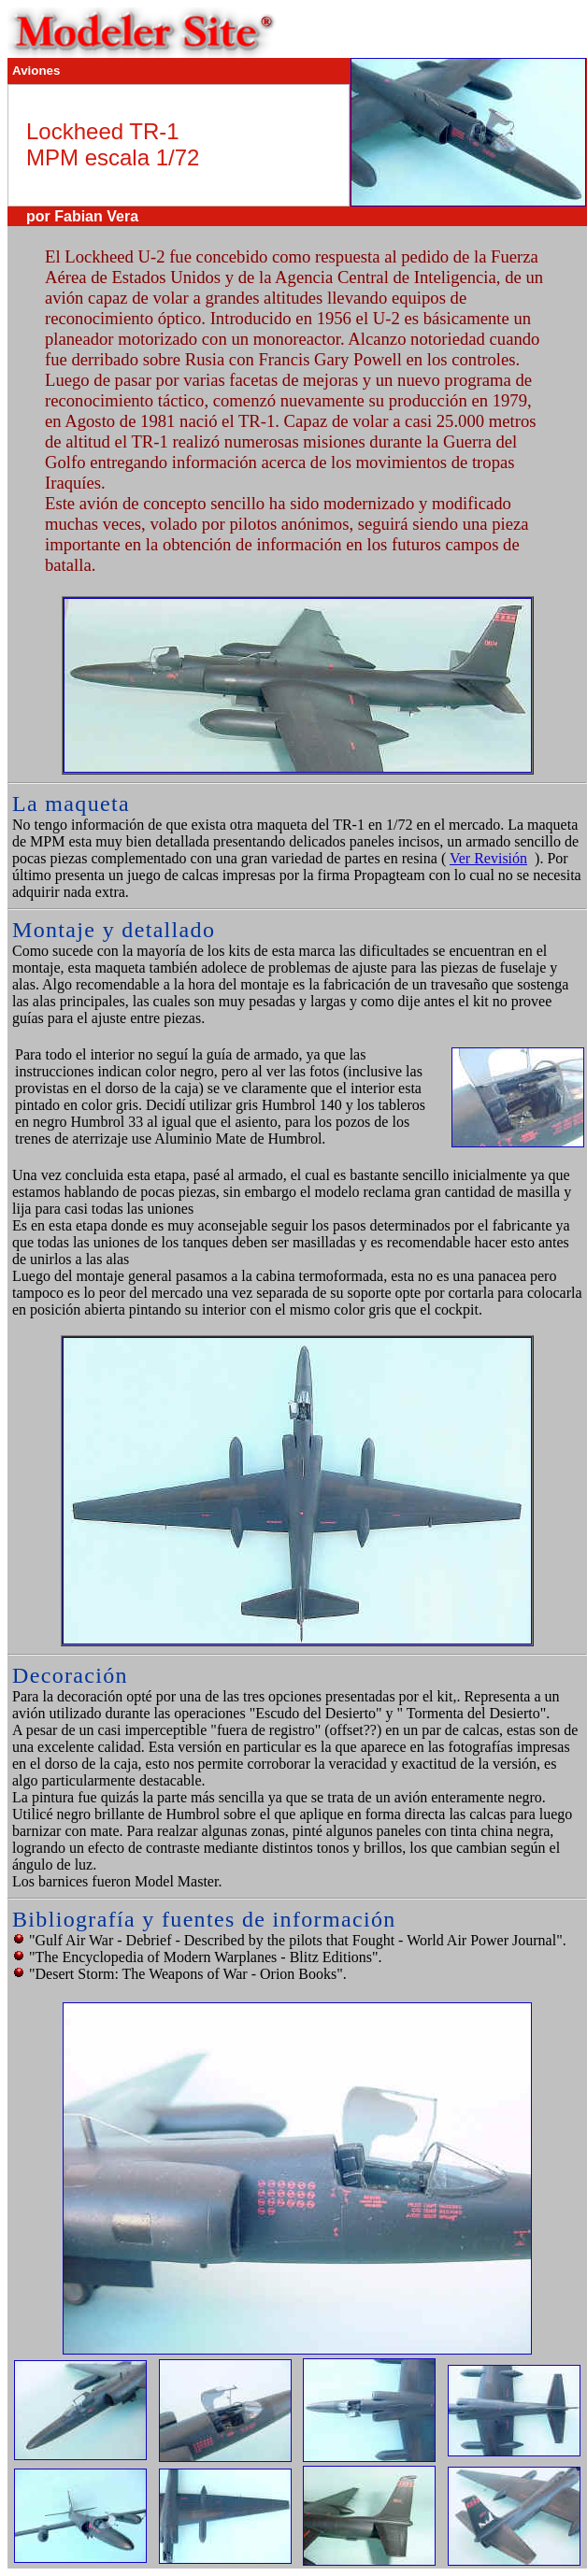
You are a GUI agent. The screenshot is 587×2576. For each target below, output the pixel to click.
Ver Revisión (488, 858)
